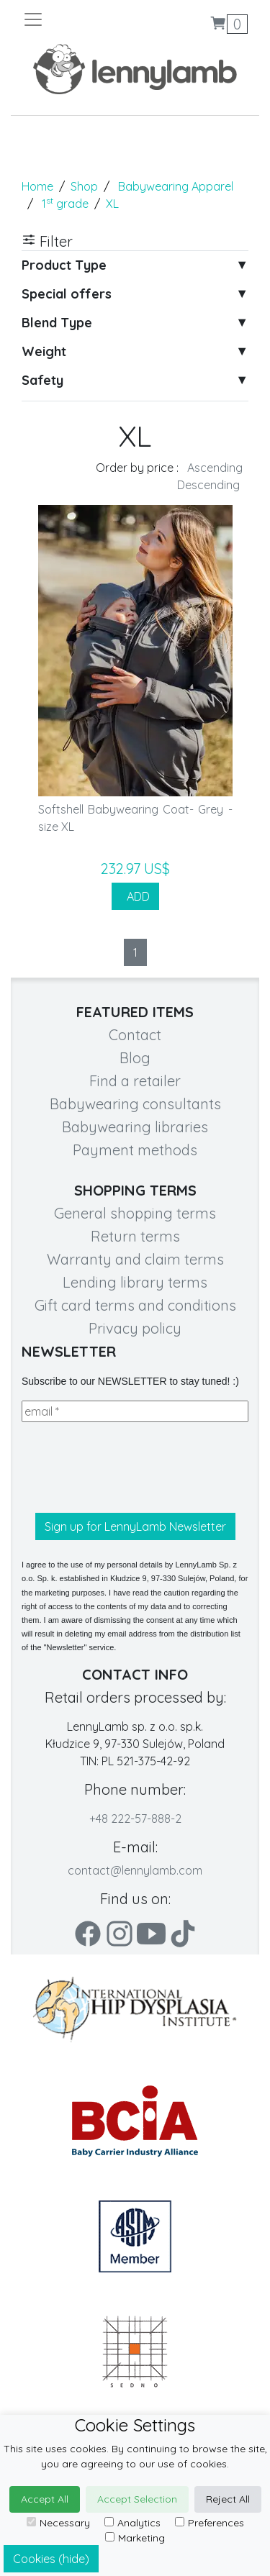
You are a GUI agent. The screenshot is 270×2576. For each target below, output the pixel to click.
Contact (135, 1035)
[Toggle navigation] (78, 19)
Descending (208, 485)
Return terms (135, 1236)
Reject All (228, 2499)
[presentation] (131, 1467)
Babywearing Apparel (175, 186)
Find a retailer (135, 1081)
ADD (135, 896)
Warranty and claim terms (135, 1259)
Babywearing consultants (135, 1104)
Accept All (44, 2499)
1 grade (65, 203)
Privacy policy (135, 1328)
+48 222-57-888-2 (135, 1818)
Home (37, 186)
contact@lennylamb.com (135, 1870)
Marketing (135, 2537)
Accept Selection (137, 2499)
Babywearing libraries (135, 1127)
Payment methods (135, 1150)
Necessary (58, 2522)
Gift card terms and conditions (135, 1305)
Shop (84, 186)
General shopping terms (135, 1213)
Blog (135, 1058)
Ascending (215, 467)
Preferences (209, 2522)
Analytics (132, 2522)
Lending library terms (135, 1282)
